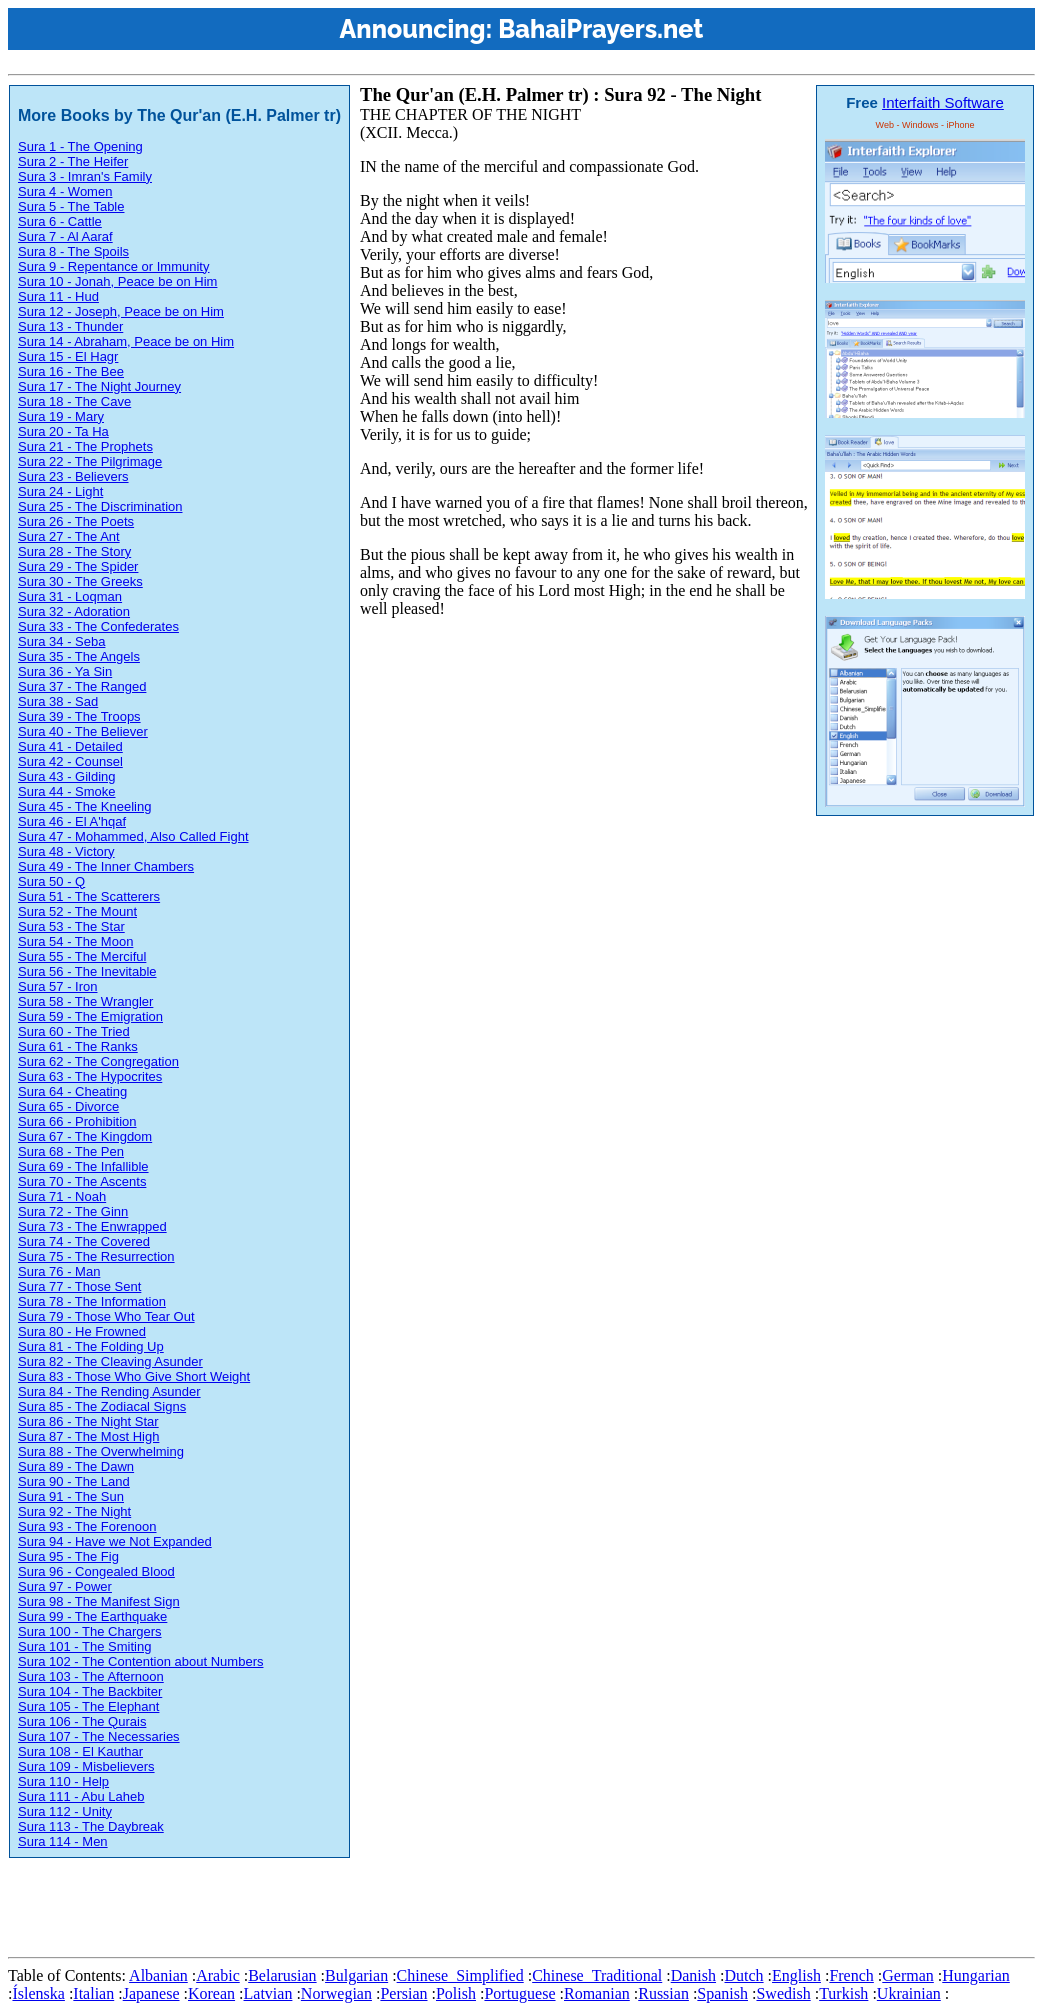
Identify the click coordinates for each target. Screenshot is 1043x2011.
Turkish (843, 1993)
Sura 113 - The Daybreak (91, 1826)
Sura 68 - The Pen (71, 1151)
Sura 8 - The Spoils (73, 251)
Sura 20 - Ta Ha (63, 431)
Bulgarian (356, 1975)
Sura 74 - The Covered (84, 1241)
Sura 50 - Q (51, 881)
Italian (93, 1993)
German (908, 1975)
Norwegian (336, 1993)
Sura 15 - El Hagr (68, 356)
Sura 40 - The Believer (83, 731)
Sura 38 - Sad (58, 701)
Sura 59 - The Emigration (90, 1016)
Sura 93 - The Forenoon (87, 1526)
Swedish (783, 1993)
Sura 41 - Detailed (70, 746)
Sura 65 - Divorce (68, 1106)
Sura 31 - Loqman (70, 596)
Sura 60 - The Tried (74, 1031)
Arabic (218, 1975)
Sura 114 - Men (63, 1841)
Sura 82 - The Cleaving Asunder (110, 1361)
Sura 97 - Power (65, 1586)
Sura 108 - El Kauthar (80, 1751)
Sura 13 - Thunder (70, 326)
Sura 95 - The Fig (68, 1556)
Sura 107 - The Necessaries (99, 1736)
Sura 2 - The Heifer (73, 161)
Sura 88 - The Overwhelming (101, 1451)
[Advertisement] (372, 1904)
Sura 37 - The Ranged (82, 686)
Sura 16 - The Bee (71, 371)
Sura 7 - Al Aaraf (65, 236)
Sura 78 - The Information (92, 1301)
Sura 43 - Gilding (67, 776)
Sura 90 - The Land (74, 1481)
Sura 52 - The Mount (77, 911)
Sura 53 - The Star (71, 926)
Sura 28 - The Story (74, 551)
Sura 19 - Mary (61, 416)
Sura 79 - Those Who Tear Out (106, 1316)
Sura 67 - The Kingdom (85, 1136)
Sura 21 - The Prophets (85, 446)
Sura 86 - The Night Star (88, 1421)
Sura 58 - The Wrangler (85, 1001)
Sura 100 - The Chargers (90, 1631)
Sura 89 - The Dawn (76, 1466)
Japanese (151, 1993)
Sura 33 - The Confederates (98, 626)
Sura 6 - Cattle (60, 221)
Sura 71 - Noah (62, 1196)
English (796, 1975)
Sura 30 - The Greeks (80, 581)
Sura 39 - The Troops (79, 716)
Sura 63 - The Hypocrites (90, 1076)
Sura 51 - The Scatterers (89, 896)
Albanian (158, 1975)
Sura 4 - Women (65, 191)
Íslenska (38, 1993)
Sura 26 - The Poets (76, 521)
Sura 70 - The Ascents (82, 1181)
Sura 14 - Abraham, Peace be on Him (126, 341)
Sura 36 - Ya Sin (65, 671)
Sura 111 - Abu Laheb (81, 1796)
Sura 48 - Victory (66, 851)
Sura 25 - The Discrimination (100, 506)
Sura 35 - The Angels (79, 656)
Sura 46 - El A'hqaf (72, 821)
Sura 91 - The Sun (71, 1496)
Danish (693, 1975)
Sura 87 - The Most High (88, 1436)
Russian (663, 1993)
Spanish (722, 1993)
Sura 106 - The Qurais (82, 1721)
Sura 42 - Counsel (70, 761)
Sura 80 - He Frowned (82, 1331)
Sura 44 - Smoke (67, 791)
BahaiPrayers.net (600, 29)
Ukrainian (909, 1993)
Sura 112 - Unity (65, 1811)
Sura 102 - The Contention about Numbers (140, 1661)
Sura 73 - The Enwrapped (92, 1226)
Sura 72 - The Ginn (73, 1211)
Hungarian (976, 1975)
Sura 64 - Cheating (72, 1091)
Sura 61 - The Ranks (78, 1046)
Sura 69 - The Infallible (83, 1166)
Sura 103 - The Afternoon (91, 1676)
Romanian (597, 1993)
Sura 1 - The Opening (80, 146)
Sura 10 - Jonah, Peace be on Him (117, 281)
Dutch (743, 1975)
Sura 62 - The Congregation (98, 1061)
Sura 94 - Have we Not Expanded (115, 1541)
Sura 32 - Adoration (74, 611)
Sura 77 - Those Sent (79, 1286)
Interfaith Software (943, 102)
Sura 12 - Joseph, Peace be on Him (121, 311)
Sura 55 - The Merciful (82, 956)
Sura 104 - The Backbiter (90, 1691)
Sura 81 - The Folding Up (91, 1346)
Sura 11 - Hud (58, 296)
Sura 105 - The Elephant (88, 1706)
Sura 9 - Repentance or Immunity (113, 266)
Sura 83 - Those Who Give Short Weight (134, 1376)
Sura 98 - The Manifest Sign (99, 1601)
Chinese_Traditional (597, 1975)
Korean (211, 1993)
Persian (403, 1993)
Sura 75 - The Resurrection (96, 1256)
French (851, 1975)
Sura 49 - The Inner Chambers (106, 866)
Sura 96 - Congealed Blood (96, 1571)
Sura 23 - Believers (73, 476)
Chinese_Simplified (460, 1975)
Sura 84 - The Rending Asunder (109, 1391)
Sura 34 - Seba (61, 641)
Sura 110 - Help (63, 1781)
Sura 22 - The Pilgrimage (90, 461)
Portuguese (519, 1993)
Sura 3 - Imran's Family (85, 176)
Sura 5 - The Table (71, 206)
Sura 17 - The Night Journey (99, 386)
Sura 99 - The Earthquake (92, 1616)
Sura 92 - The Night (74, 1511)
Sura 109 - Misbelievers (86, 1766)
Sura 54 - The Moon (75, 941)
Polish (456, 1993)
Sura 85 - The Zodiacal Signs (102, 1406)
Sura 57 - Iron (58, 986)
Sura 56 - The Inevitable (87, 971)
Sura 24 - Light (60, 491)
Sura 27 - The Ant (69, 536)
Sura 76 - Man (59, 1271)
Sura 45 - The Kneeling (84, 806)
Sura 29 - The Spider (78, 566)
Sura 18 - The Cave (74, 401)
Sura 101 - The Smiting (84, 1646)
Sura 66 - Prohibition (77, 1121)
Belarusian (282, 1975)
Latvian (268, 1993)
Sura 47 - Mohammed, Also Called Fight (133, 836)
